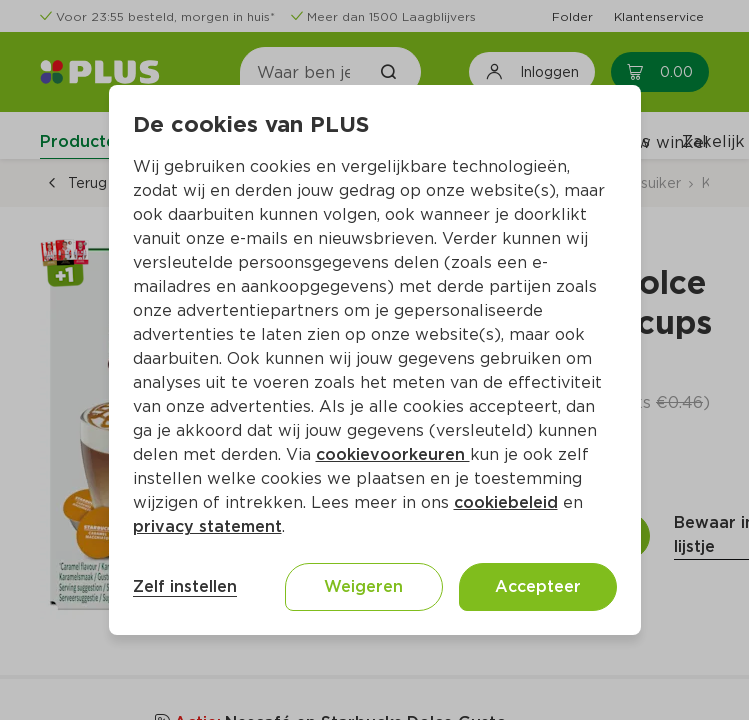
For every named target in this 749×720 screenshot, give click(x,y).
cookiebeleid (506, 502)
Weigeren (363, 586)
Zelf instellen (185, 586)
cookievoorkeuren (393, 454)
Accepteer (538, 586)
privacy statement (207, 526)
